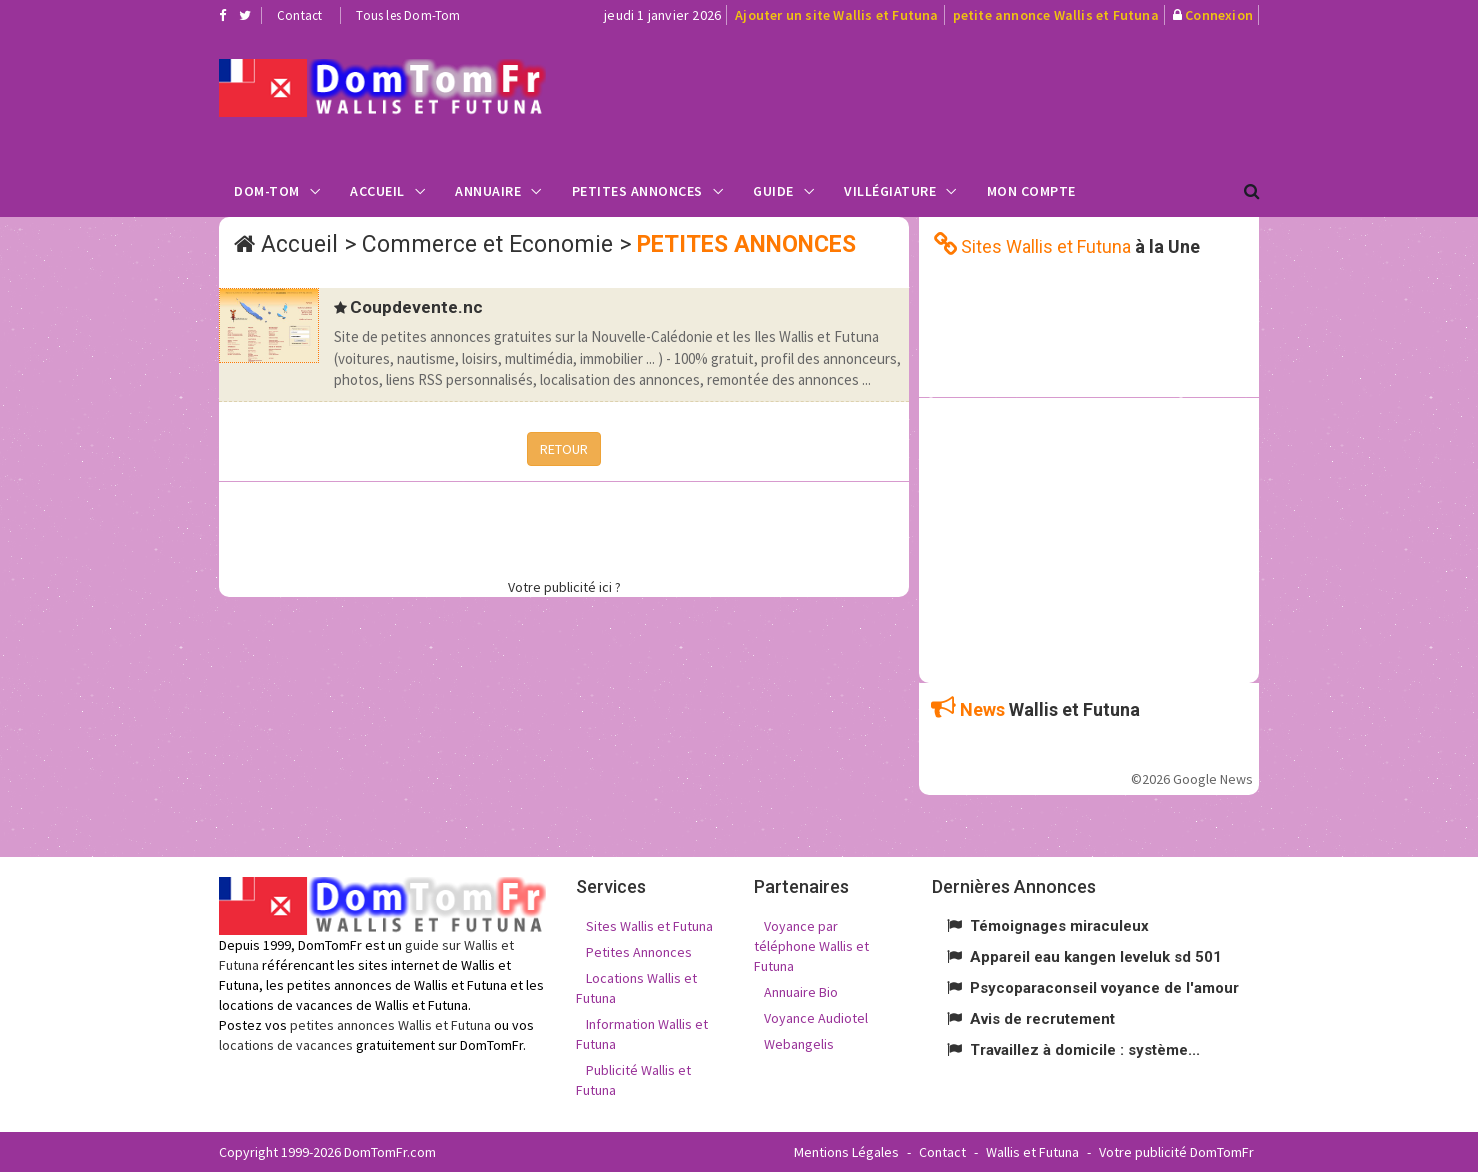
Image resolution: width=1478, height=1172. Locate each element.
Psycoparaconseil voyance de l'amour (1104, 988)
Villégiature (890, 191)
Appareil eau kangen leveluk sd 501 (1096, 957)
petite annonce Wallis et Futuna (1056, 15)
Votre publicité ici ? (564, 587)
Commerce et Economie (487, 244)
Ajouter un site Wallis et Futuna (836, 15)
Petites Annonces (637, 191)
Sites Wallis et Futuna (649, 926)
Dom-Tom (267, 191)
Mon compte (1031, 191)
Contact (299, 15)
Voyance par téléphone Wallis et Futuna (811, 946)
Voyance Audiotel (816, 1018)
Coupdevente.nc (416, 307)
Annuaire (488, 191)
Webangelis (799, 1044)
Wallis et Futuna (1032, 1152)
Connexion (1219, 15)
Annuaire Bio (801, 992)
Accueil (377, 191)
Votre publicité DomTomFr (1176, 1152)
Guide (773, 191)
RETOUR (564, 449)
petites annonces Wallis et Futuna (390, 1025)
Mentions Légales (846, 1152)
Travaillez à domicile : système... (1085, 1050)
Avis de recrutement (1042, 1019)
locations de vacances (286, 1045)
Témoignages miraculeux (1059, 926)
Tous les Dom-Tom (408, 15)
